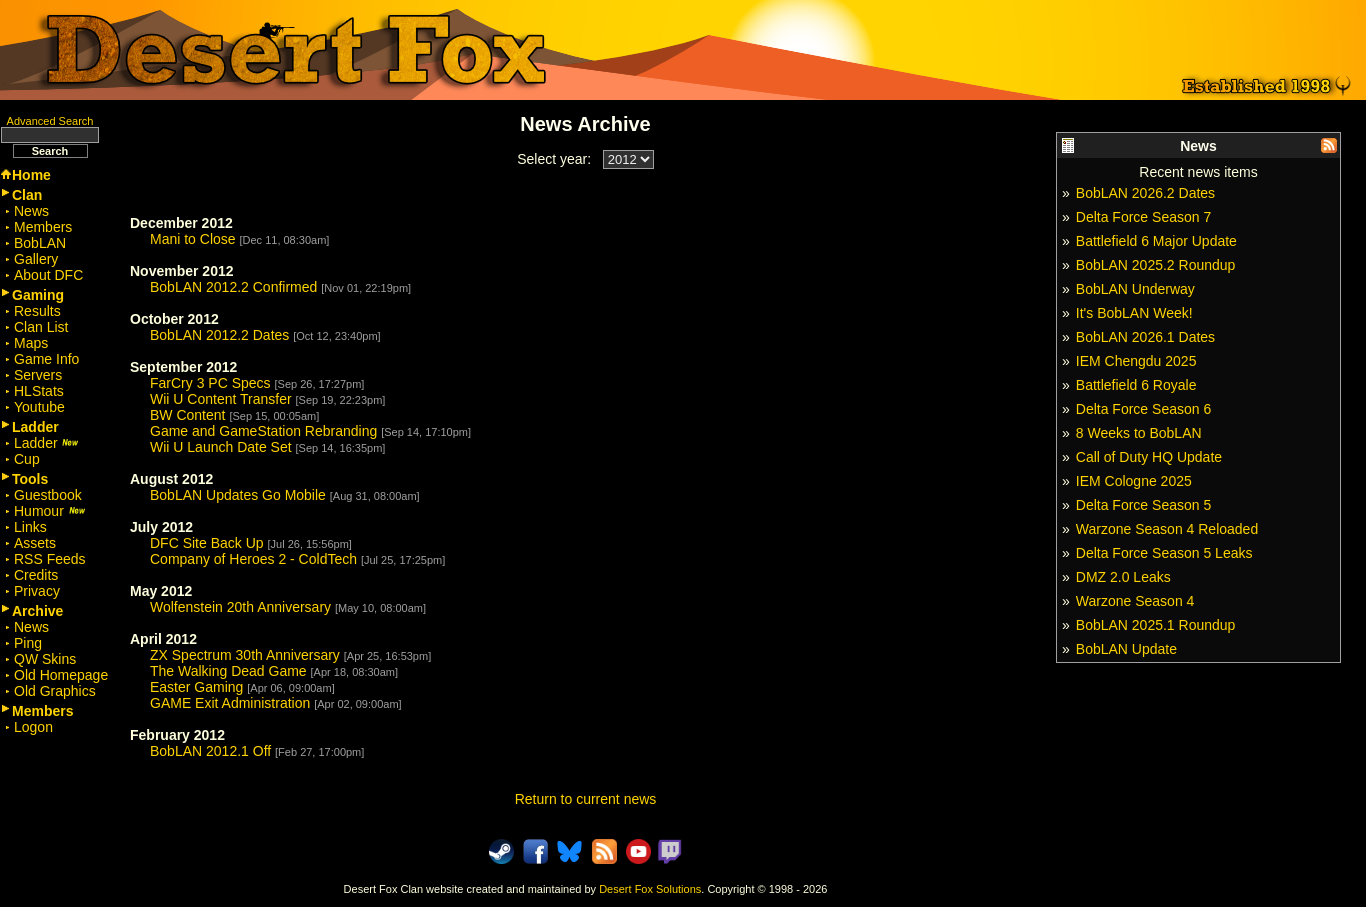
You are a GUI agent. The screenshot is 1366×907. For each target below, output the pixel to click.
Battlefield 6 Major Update (1156, 241)
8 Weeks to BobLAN (1139, 433)
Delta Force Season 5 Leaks (1164, 553)
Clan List (41, 327)
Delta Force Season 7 (1143, 217)
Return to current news (586, 799)
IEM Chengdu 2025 (1136, 361)
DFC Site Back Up (207, 543)
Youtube (39, 407)
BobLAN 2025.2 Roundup (1156, 265)
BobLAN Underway (1135, 289)
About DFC (48, 275)
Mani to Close (193, 239)
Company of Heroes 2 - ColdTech (253, 559)
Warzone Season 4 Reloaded (1167, 529)
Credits (36, 575)
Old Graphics (55, 691)
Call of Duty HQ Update (1149, 457)
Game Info (46, 359)
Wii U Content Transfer (221, 399)
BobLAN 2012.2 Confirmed (233, 287)
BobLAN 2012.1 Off (210, 751)
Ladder (46, 443)
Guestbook (48, 495)
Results (37, 311)
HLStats (39, 391)
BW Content (187, 415)
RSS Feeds (50, 559)
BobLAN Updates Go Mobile (238, 495)
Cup (27, 459)
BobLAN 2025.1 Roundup (1156, 625)
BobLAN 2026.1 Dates (1145, 337)
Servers (38, 375)
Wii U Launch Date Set (221, 447)
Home (31, 175)
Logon (33, 727)
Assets (35, 543)
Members (43, 227)
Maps (31, 343)
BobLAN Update (1126, 649)
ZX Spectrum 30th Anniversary (245, 655)
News (31, 211)
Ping (28, 643)
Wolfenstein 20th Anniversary (240, 607)
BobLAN (40, 243)
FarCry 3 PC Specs (210, 383)
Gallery (36, 259)
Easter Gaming (196, 687)
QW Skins (45, 659)
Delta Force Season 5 (1143, 505)
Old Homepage (61, 675)
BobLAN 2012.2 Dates (219, 335)
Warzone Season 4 (1135, 601)
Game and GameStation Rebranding (263, 431)
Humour (50, 511)
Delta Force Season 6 (1143, 409)
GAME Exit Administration (230, 703)
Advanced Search (50, 121)
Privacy (37, 591)
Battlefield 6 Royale (1136, 385)
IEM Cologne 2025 (1134, 481)
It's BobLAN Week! (1134, 313)
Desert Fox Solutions (650, 889)
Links (30, 527)
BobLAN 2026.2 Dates (1145, 193)
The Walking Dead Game (228, 671)
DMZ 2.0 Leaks (1123, 577)
